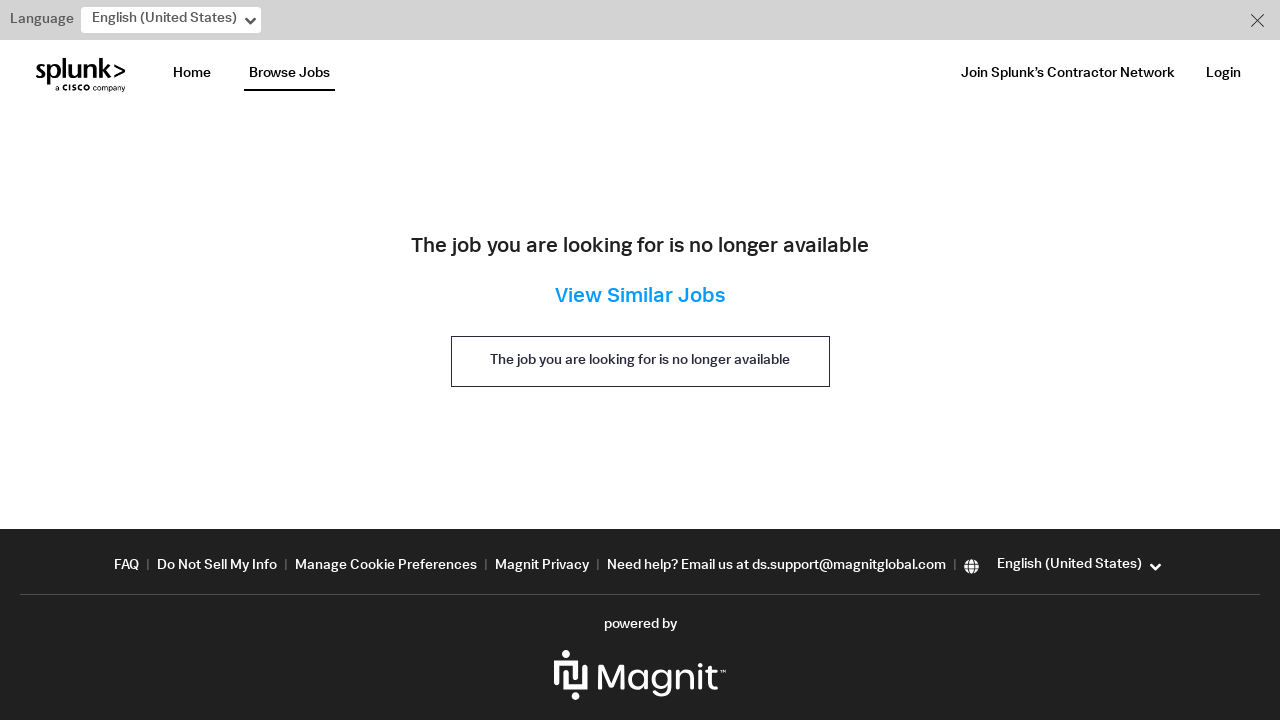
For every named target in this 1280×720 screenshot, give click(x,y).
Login (1223, 74)
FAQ (126, 566)
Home (192, 74)
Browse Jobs (289, 74)
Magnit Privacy (542, 566)
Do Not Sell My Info (217, 566)
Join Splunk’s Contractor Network (1068, 74)
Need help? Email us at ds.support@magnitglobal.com (776, 566)
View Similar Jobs (640, 297)
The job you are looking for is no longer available (640, 361)
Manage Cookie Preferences (386, 566)
